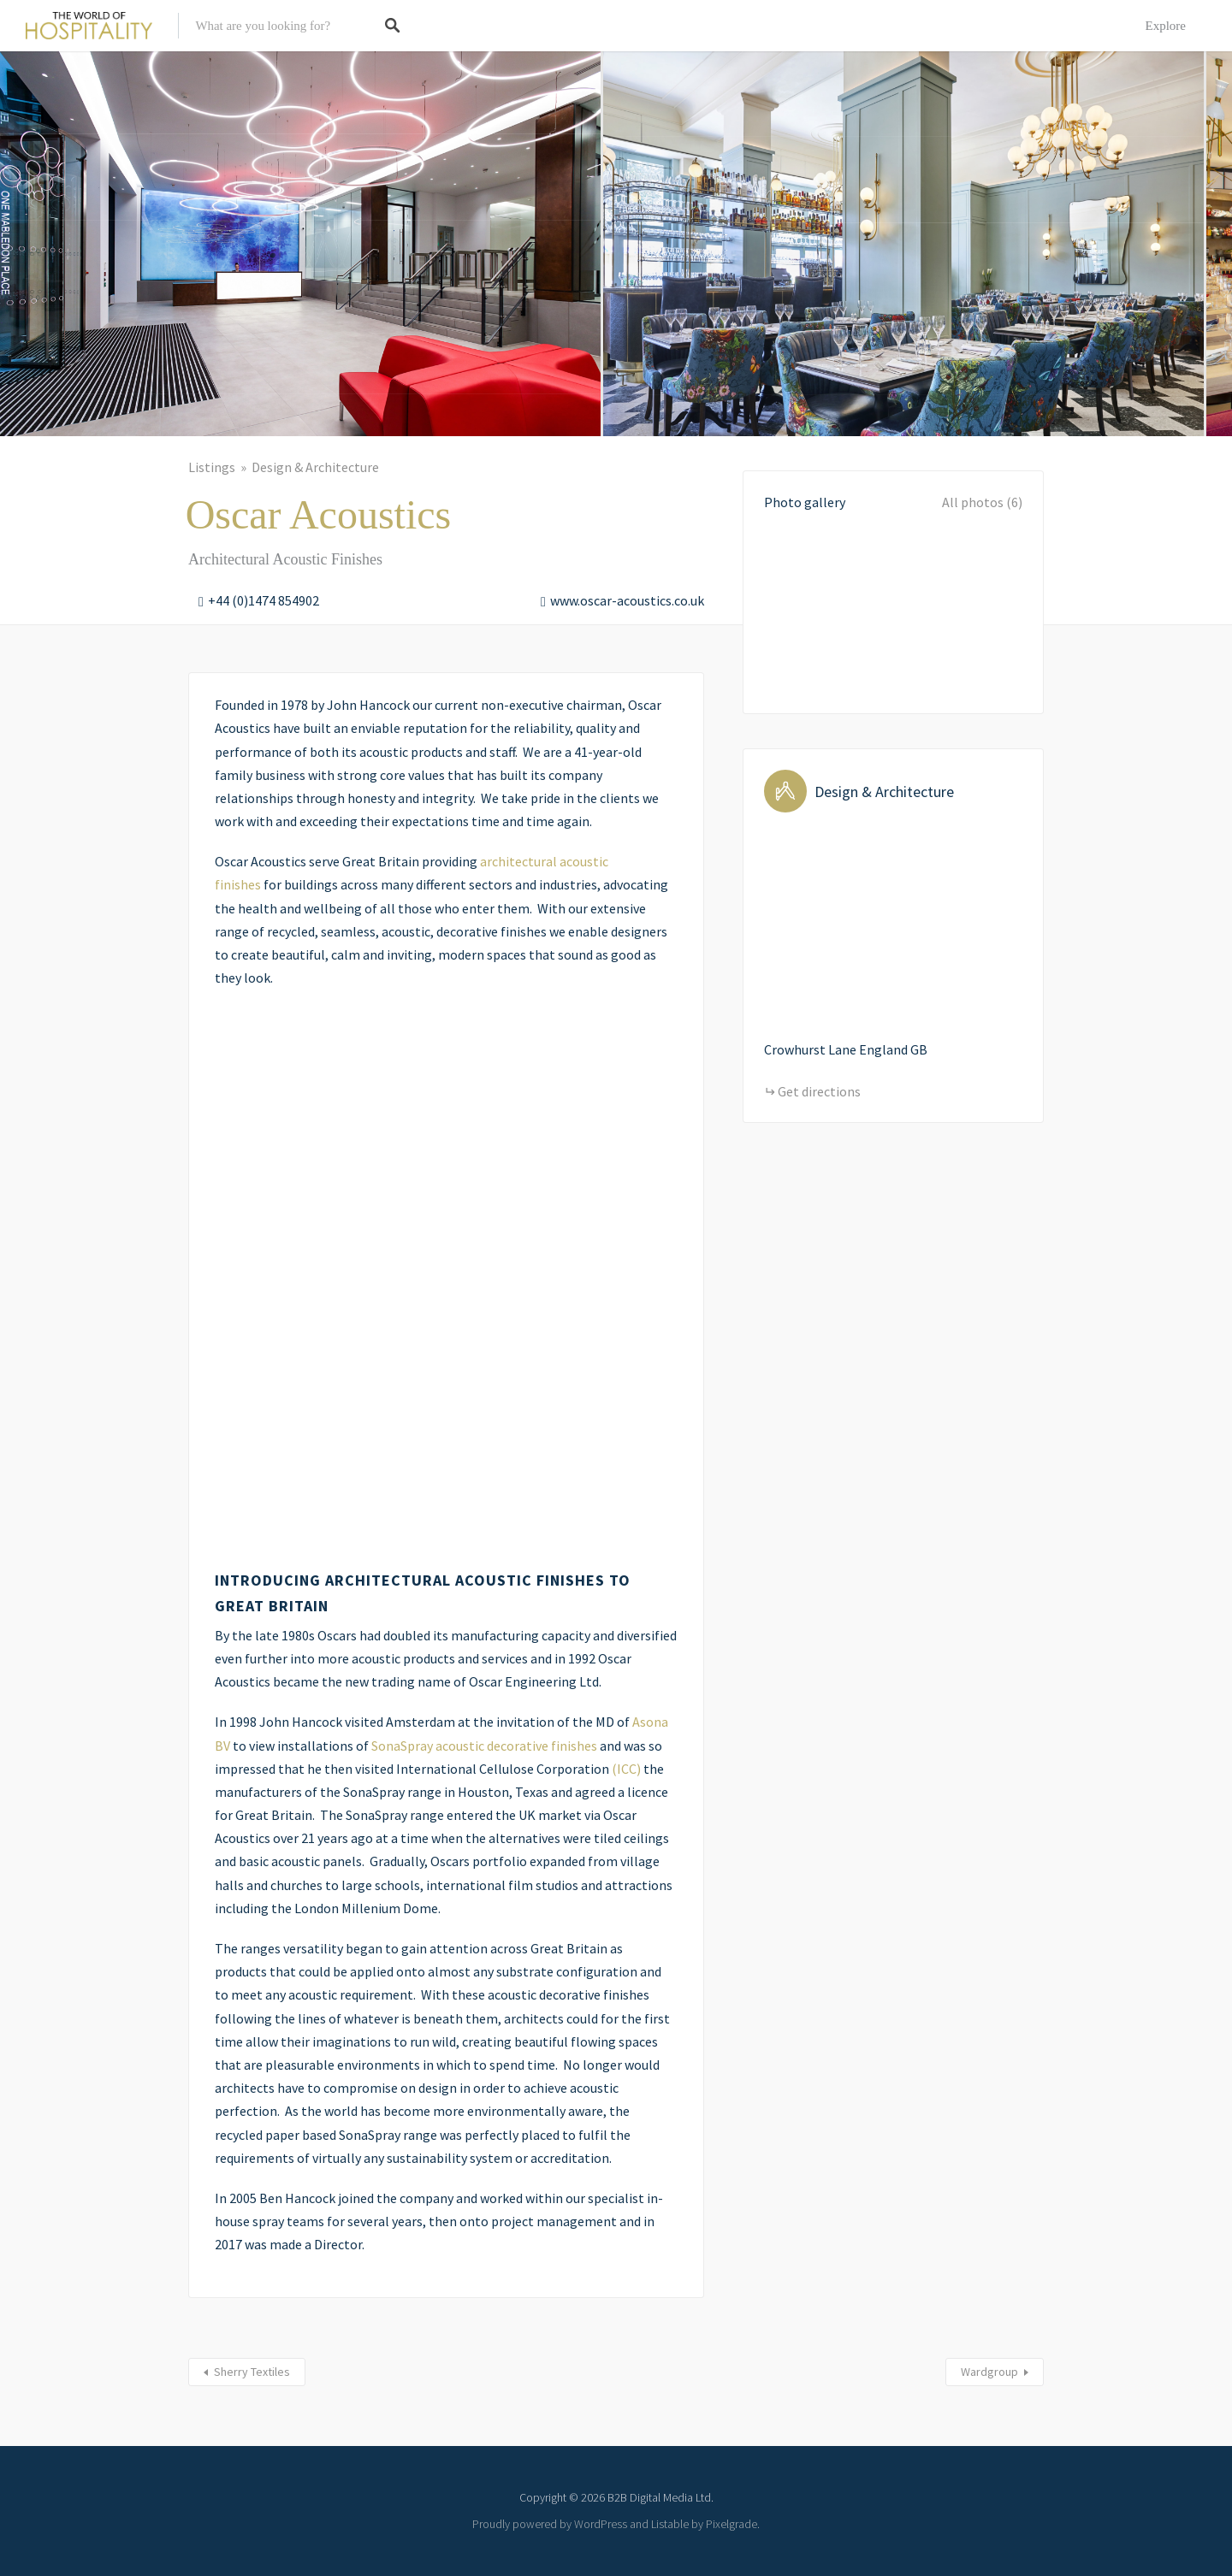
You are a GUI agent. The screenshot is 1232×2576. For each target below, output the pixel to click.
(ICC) (626, 1768)
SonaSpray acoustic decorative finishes (484, 1745)
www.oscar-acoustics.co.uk (627, 600)
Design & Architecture (315, 467)
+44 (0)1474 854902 (263, 600)
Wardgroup (989, 2371)
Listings (211, 467)
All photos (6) (982, 502)
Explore (1166, 25)
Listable (670, 2524)
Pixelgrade (731, 2524)
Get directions (819, 1091)
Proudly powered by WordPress (549, 2524)
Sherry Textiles (252, 2371)
